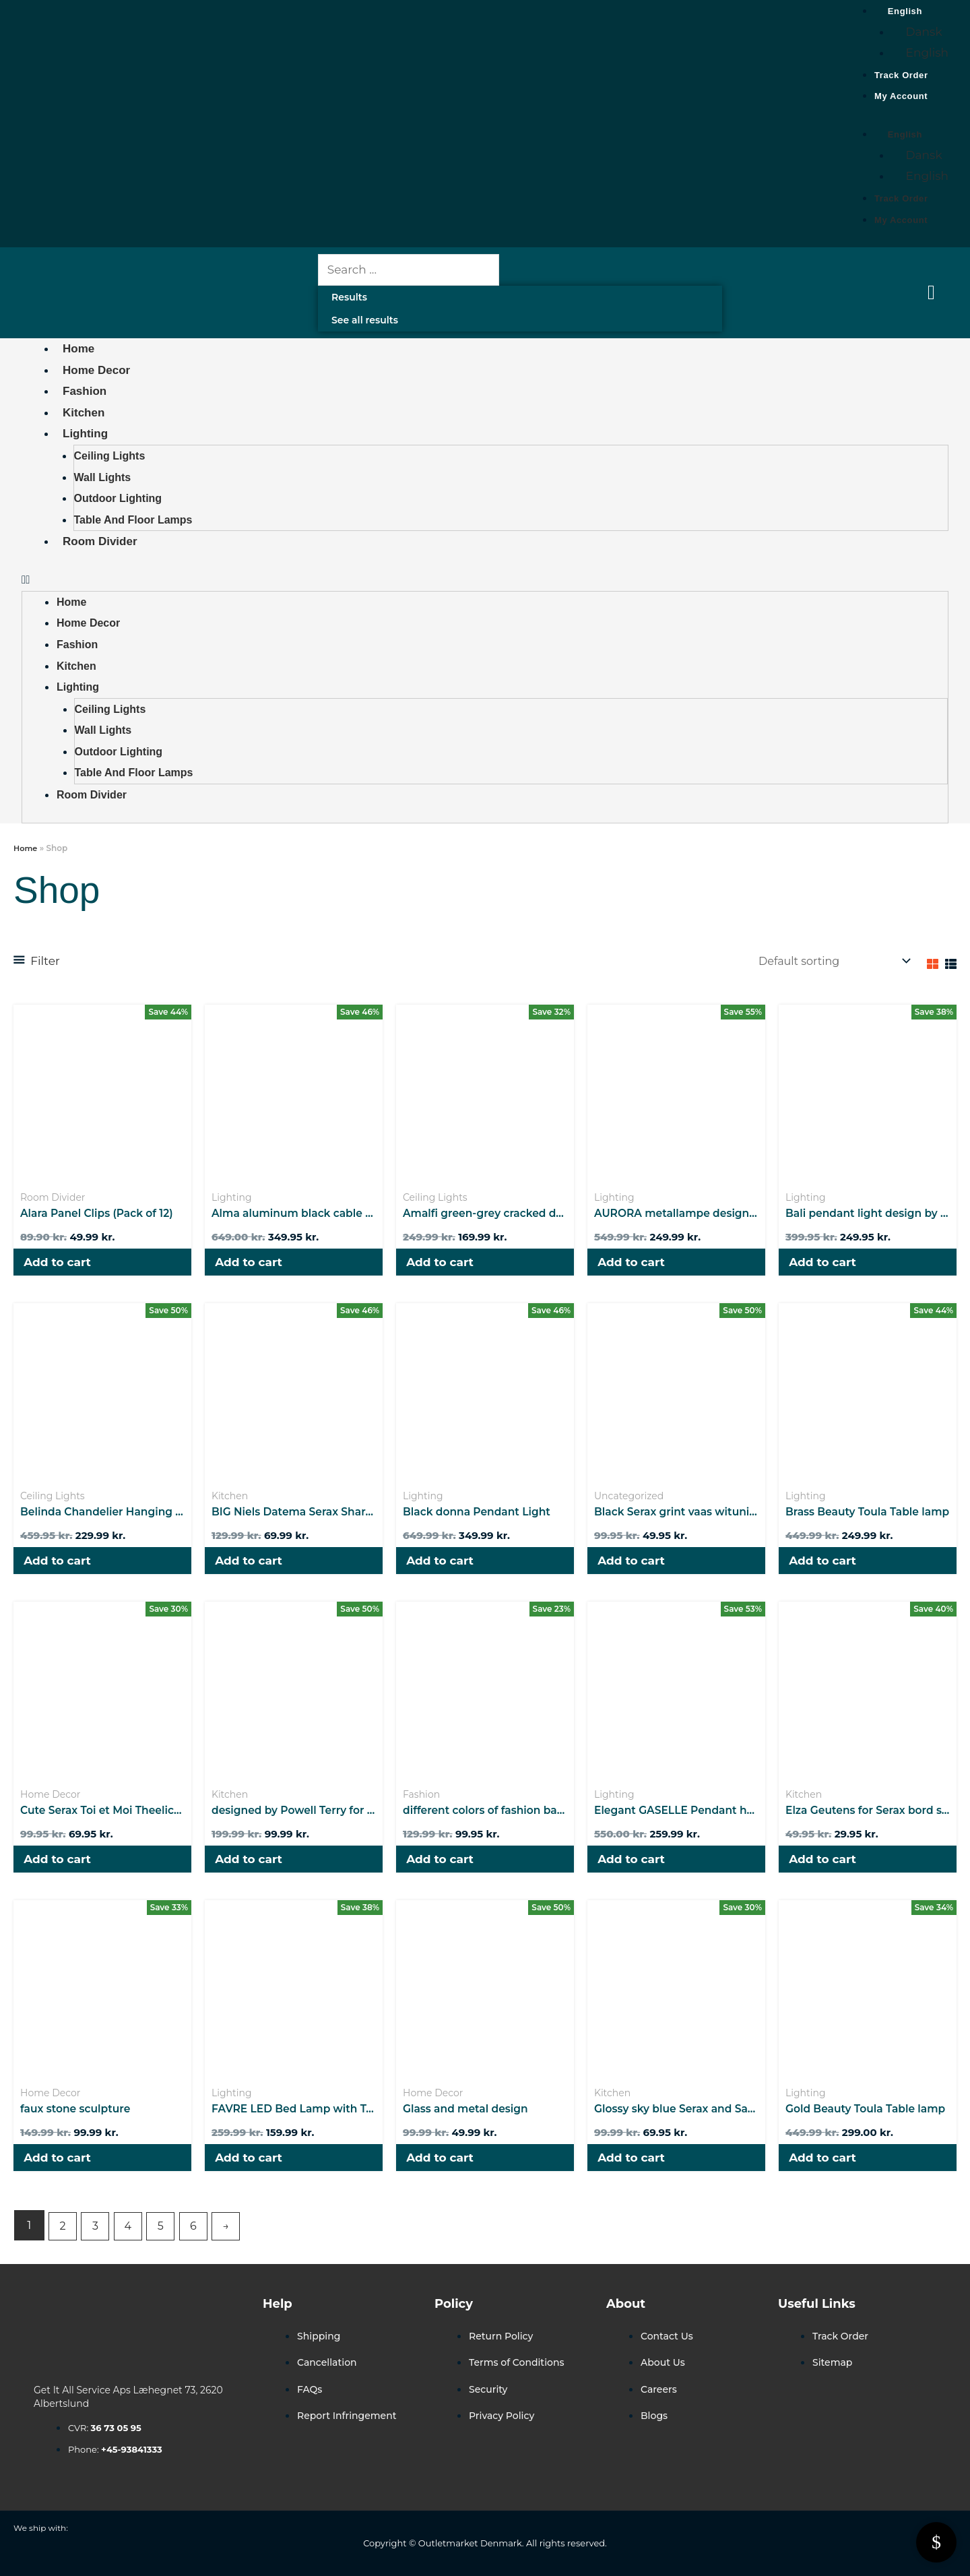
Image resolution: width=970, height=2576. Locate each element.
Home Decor (96, 370)
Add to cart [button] (60, 1264)
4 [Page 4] (132, 2240)
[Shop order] (826, 961)
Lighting (85, 433)
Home (78, 348)
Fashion (84, 391)
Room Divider (100, 541)
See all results (364, 320)
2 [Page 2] (63, 2240)
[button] (485, 580)
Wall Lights (102, 477)
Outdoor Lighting (118, 498)
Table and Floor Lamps (133, 520)
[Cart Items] (935, 292)
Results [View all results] (349, 297)
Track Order (901, 75)
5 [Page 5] (166, 2240)
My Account (901, 96)
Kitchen (83, 412)
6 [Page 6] (200, 2240)
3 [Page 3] (97, 2240)
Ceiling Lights (110, 456)
